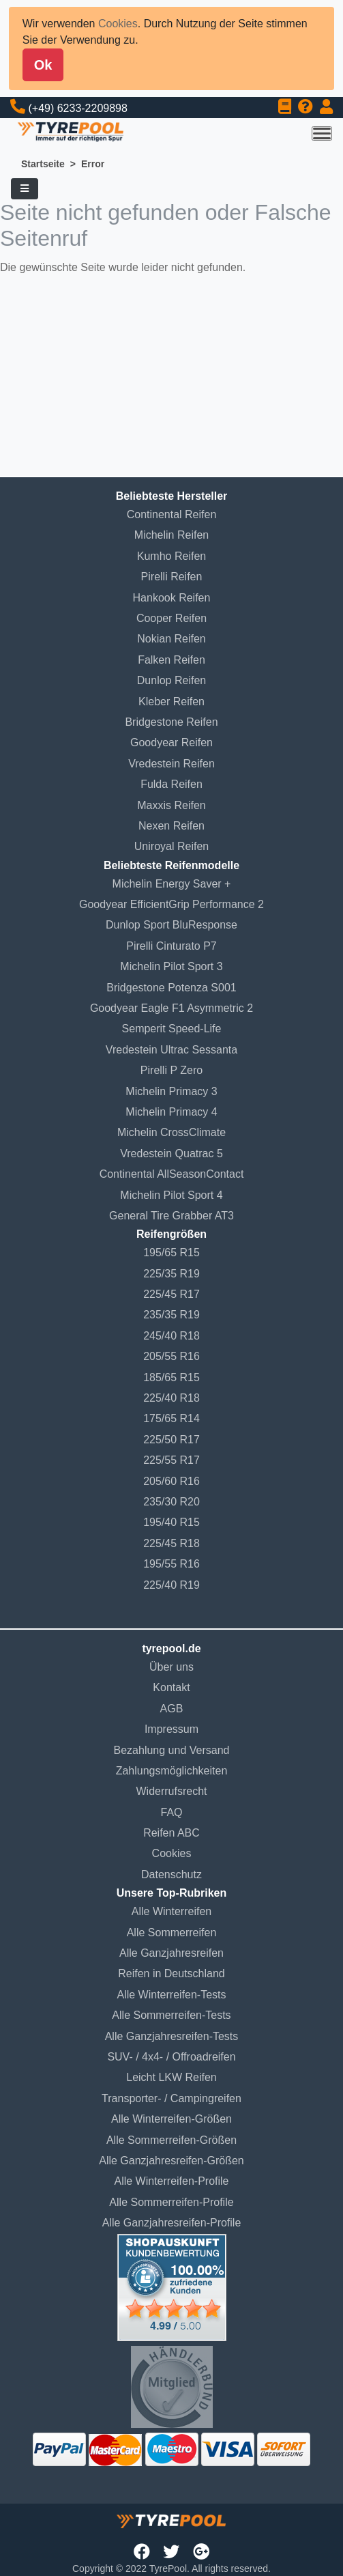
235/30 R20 (171, 1502)
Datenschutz (171, 1874)
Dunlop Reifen (171, 680)
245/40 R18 (171, 1336)
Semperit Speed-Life (172, 1028)
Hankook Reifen (172, 598)
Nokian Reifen (171, 639)
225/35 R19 (171, 1273)
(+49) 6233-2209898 (77, 108)
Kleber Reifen (171, 701)
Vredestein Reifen (171, 763)
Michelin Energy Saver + (172, 884)
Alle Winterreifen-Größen (171, 2119)
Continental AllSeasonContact (172, 1174)
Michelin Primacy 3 (171, 1091)
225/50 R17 (171, 1439)
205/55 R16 (171, 1356)
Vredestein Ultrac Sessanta (171, 1050)
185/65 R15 (171, 1377)
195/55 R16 (171, 1564)
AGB (171, 1708)
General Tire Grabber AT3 (171, 1215)
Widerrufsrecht (171, 1791)
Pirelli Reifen (172, 576)
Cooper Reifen (171, 618)
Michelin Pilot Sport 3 (171, 966)
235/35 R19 (171, 1314)
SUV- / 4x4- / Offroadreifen (171, 2057)
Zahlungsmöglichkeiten (172, 1771)
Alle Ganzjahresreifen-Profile (171, 2222)
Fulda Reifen (171, 784)
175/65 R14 (171, 1418)
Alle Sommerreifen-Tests (171, 2015)
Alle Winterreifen (171, 1911)
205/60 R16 (171, 1481)
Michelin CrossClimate (171, 1132)
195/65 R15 (171, 1252)
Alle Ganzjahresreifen (171, 1953)
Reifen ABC (171, 1833)
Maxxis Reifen (171, 805)
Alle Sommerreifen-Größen (171, 2140)
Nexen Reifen (171, 826)
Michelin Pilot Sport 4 (171, 1195)
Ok (43, 64)
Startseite (43, 163)
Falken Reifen (171, 660)
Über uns (171, 1667)
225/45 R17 (171, 1294)
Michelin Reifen (171, 535)
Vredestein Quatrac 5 (171, 1153)
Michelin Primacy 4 (171, 1112)
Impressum (171, 1729)
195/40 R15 (171, 1522)
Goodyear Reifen (171, 742)
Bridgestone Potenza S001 (171, 987)
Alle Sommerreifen (172, 1932)
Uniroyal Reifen (171, 846)
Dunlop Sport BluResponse (171, 925)
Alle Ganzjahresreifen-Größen (171, 2160)
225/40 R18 (171, 1398)
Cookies (118, 23)
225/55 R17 (171, 1460)
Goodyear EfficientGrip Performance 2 (171, 904)
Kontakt (171, 1687)
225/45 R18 (171, 1543)
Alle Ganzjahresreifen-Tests (172, 2036)
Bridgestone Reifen (171, 722)
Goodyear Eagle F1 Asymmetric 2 (171, 1008)
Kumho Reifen (171, 556)
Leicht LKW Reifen (171, 2077)
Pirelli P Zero (171, 1070)
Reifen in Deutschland (171, 1973)
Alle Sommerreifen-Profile (171, 2202)
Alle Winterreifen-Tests (171, 1994)
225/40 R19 (171, 1585)
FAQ (171, 1812)
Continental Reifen (172, 514)
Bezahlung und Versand (172, 1750)
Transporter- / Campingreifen (171, 2098)
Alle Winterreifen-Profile (171, 2181)
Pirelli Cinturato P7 (171, 946)
